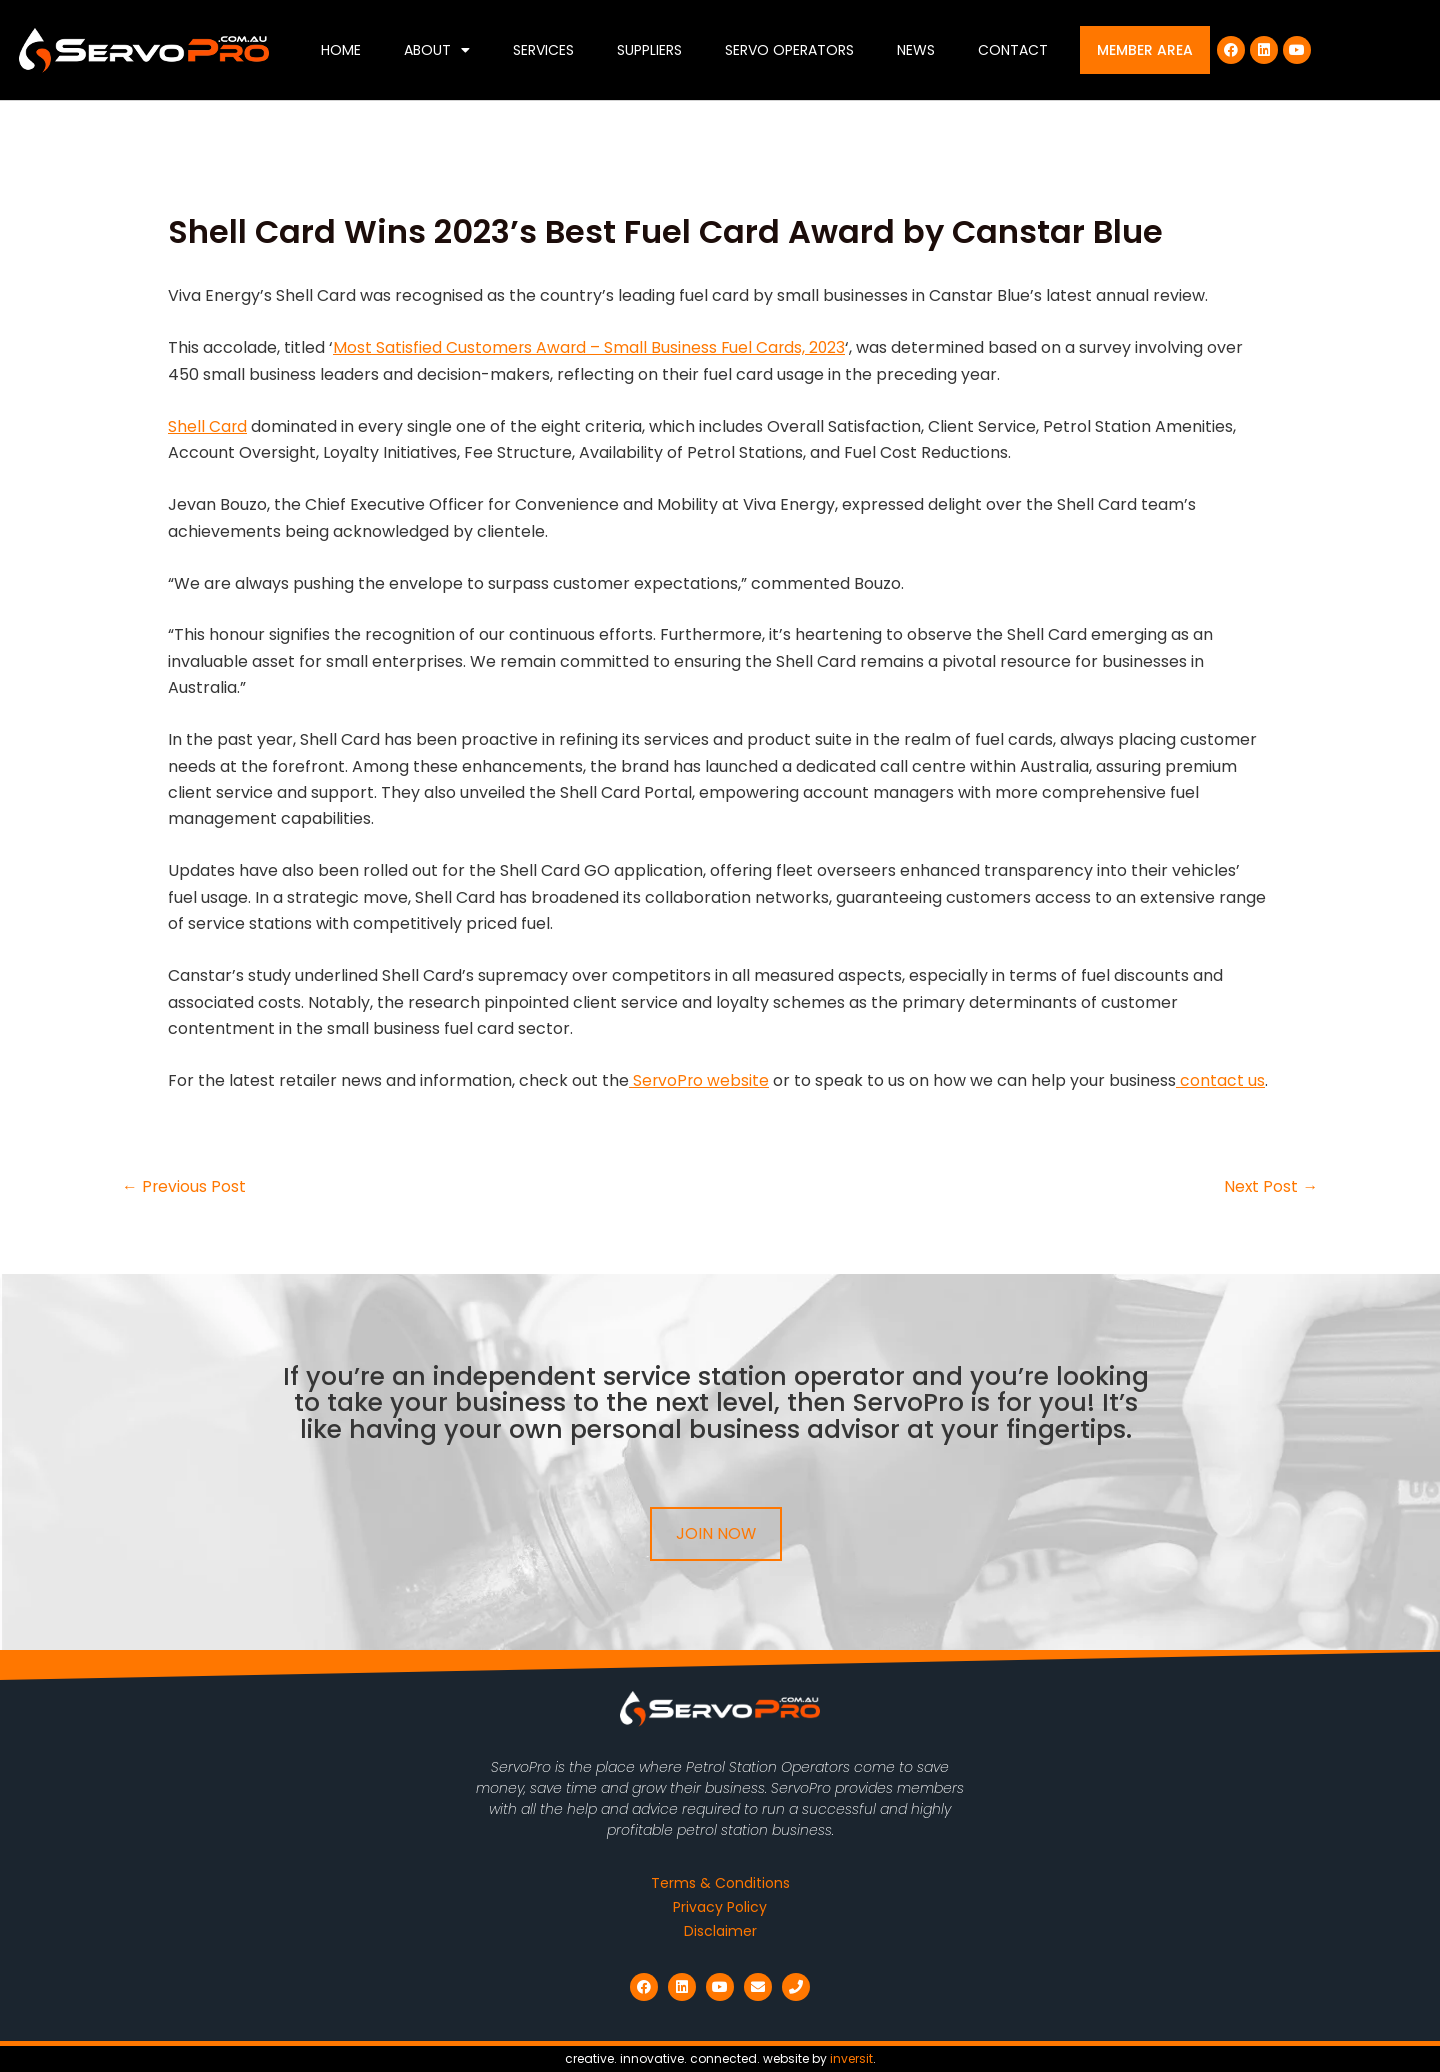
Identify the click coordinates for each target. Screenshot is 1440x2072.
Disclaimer (720, 1931)
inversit (851, 2058)
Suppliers (649, 50)
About (437, 50)
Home (341, 50)
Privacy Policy (720, 1907)
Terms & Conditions (720, 1883)
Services (543, 50)
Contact (1013, 50)
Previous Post (184, 1187)
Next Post (1270, 1187)
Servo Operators (789, 50)
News (916, 50)
